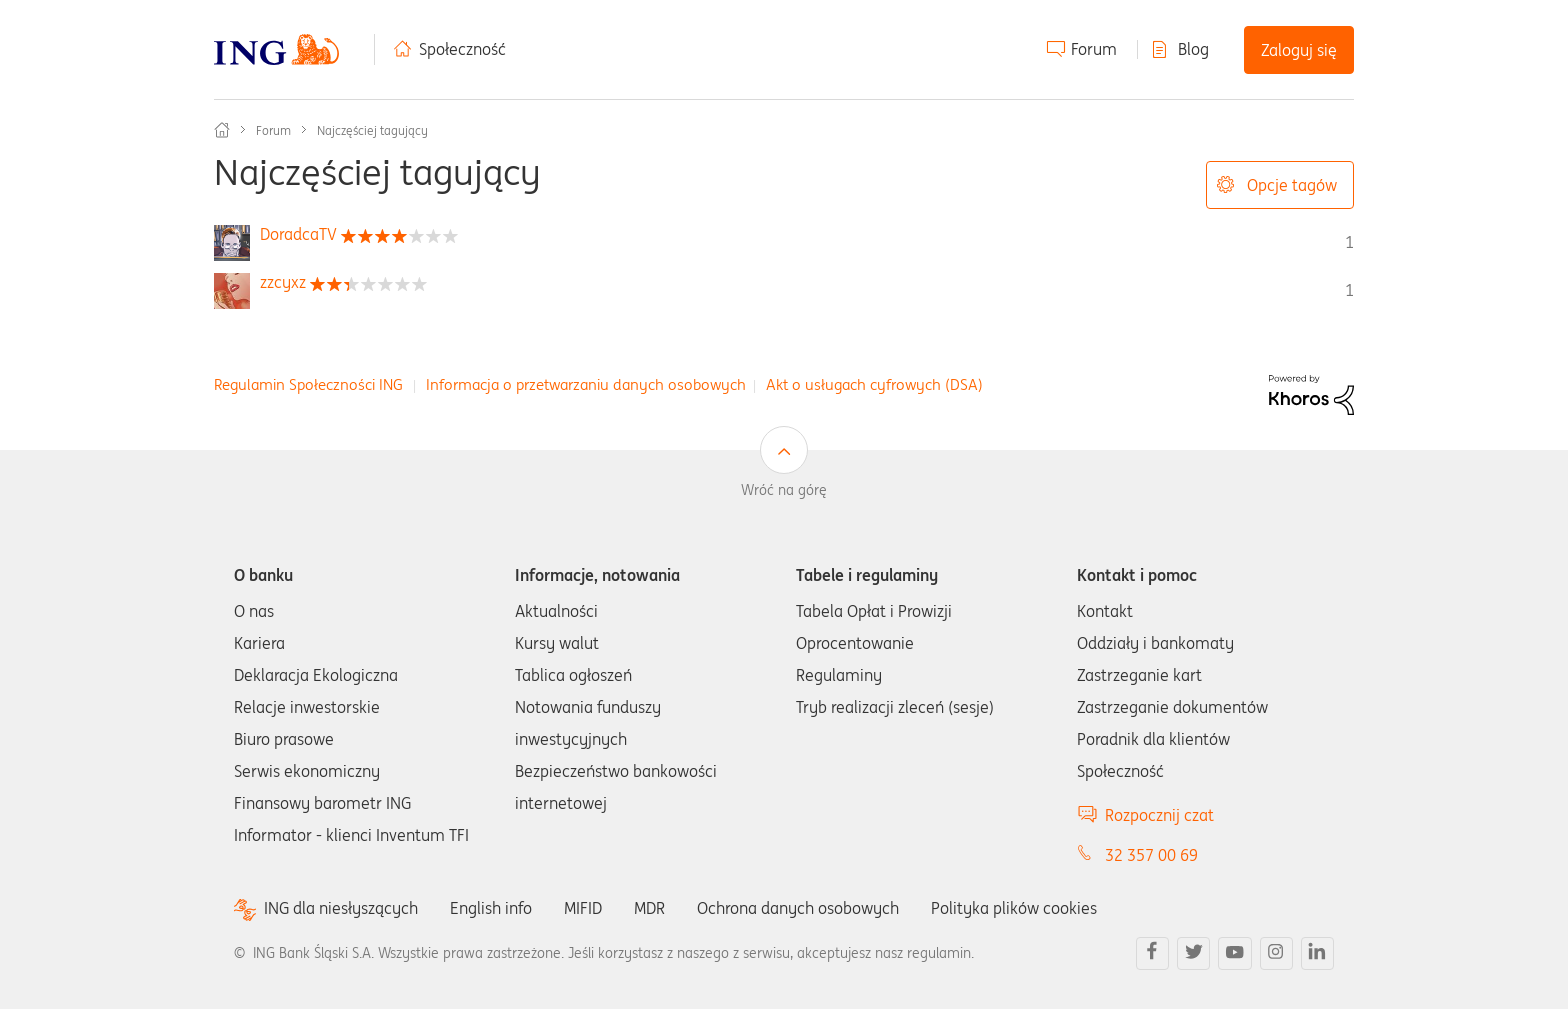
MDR (649, 908)
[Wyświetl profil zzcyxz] (283, 282)
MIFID (583, 908)
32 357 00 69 (1151, 855)
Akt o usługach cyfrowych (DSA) (874, 384)
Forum (1094, 49)
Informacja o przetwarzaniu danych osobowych (586, 384)
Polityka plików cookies (1014, 908)
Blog (1193, 49)
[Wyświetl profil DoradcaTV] (298, 234)
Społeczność (462, 49)
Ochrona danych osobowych (798, 908)
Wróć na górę (784, 490)
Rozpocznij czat (1159, 815)
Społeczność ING (222, 130)
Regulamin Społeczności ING (308, 384)
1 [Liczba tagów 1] (1349, 242)
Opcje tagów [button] (1292, 185)
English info (491, 908)
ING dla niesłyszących (341, 908)
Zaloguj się (1299, 50)
